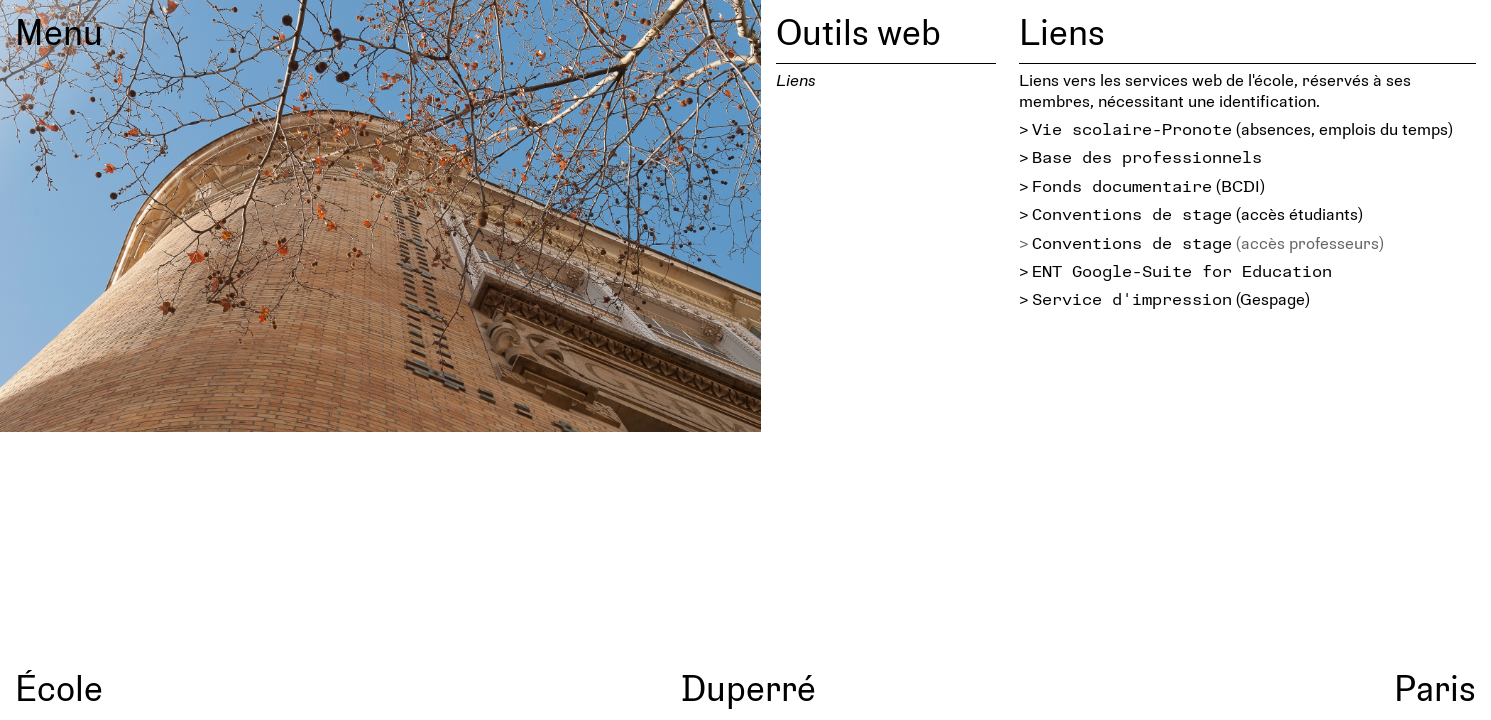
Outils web (858, 31)
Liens (796, 79)
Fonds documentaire (1122, 185)
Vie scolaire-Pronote (1132, 128)
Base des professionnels (1147, 156)
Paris (1435, 687)
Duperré (748, 687)
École (59, 687)
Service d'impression (1132, 298)
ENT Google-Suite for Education (1182, 270)
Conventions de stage (1132, 213)
